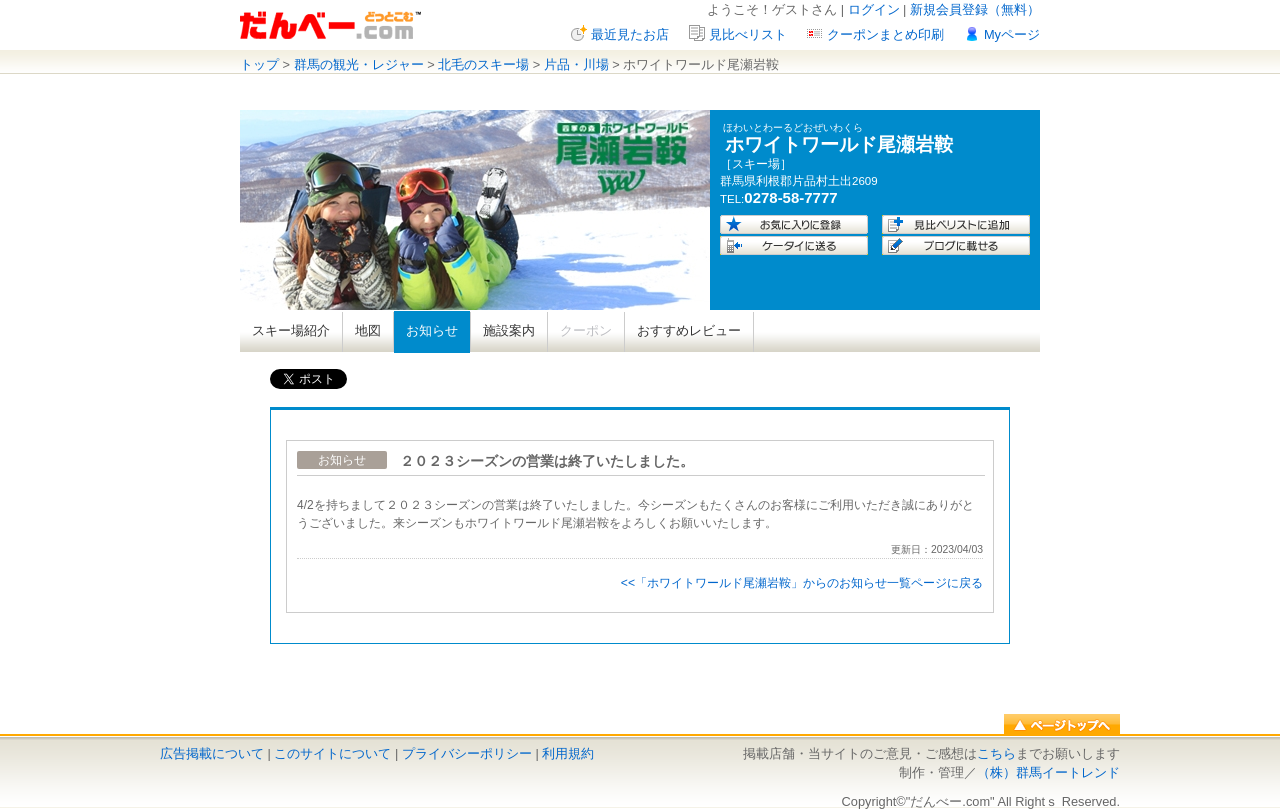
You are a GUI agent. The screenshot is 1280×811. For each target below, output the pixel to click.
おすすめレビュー (689, 330)
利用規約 (568, 753)
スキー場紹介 (291, 330)
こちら (996, 753)
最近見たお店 (630, 34)
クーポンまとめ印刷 (885, 34)
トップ (259, 64)
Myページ (1012, 34)
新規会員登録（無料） (975, 9)
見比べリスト (748, 34)
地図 (368, 330)
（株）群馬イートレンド (1048, 772)
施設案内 (509, 330)
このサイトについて (332, 753)
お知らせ (432, 330)
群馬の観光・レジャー (359, 64)
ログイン (874, 9)
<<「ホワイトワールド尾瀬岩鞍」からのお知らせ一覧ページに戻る (802, 583)
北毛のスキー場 (483, 64)
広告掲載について (212, 753)
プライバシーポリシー (467, 753)
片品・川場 (576, 64)
